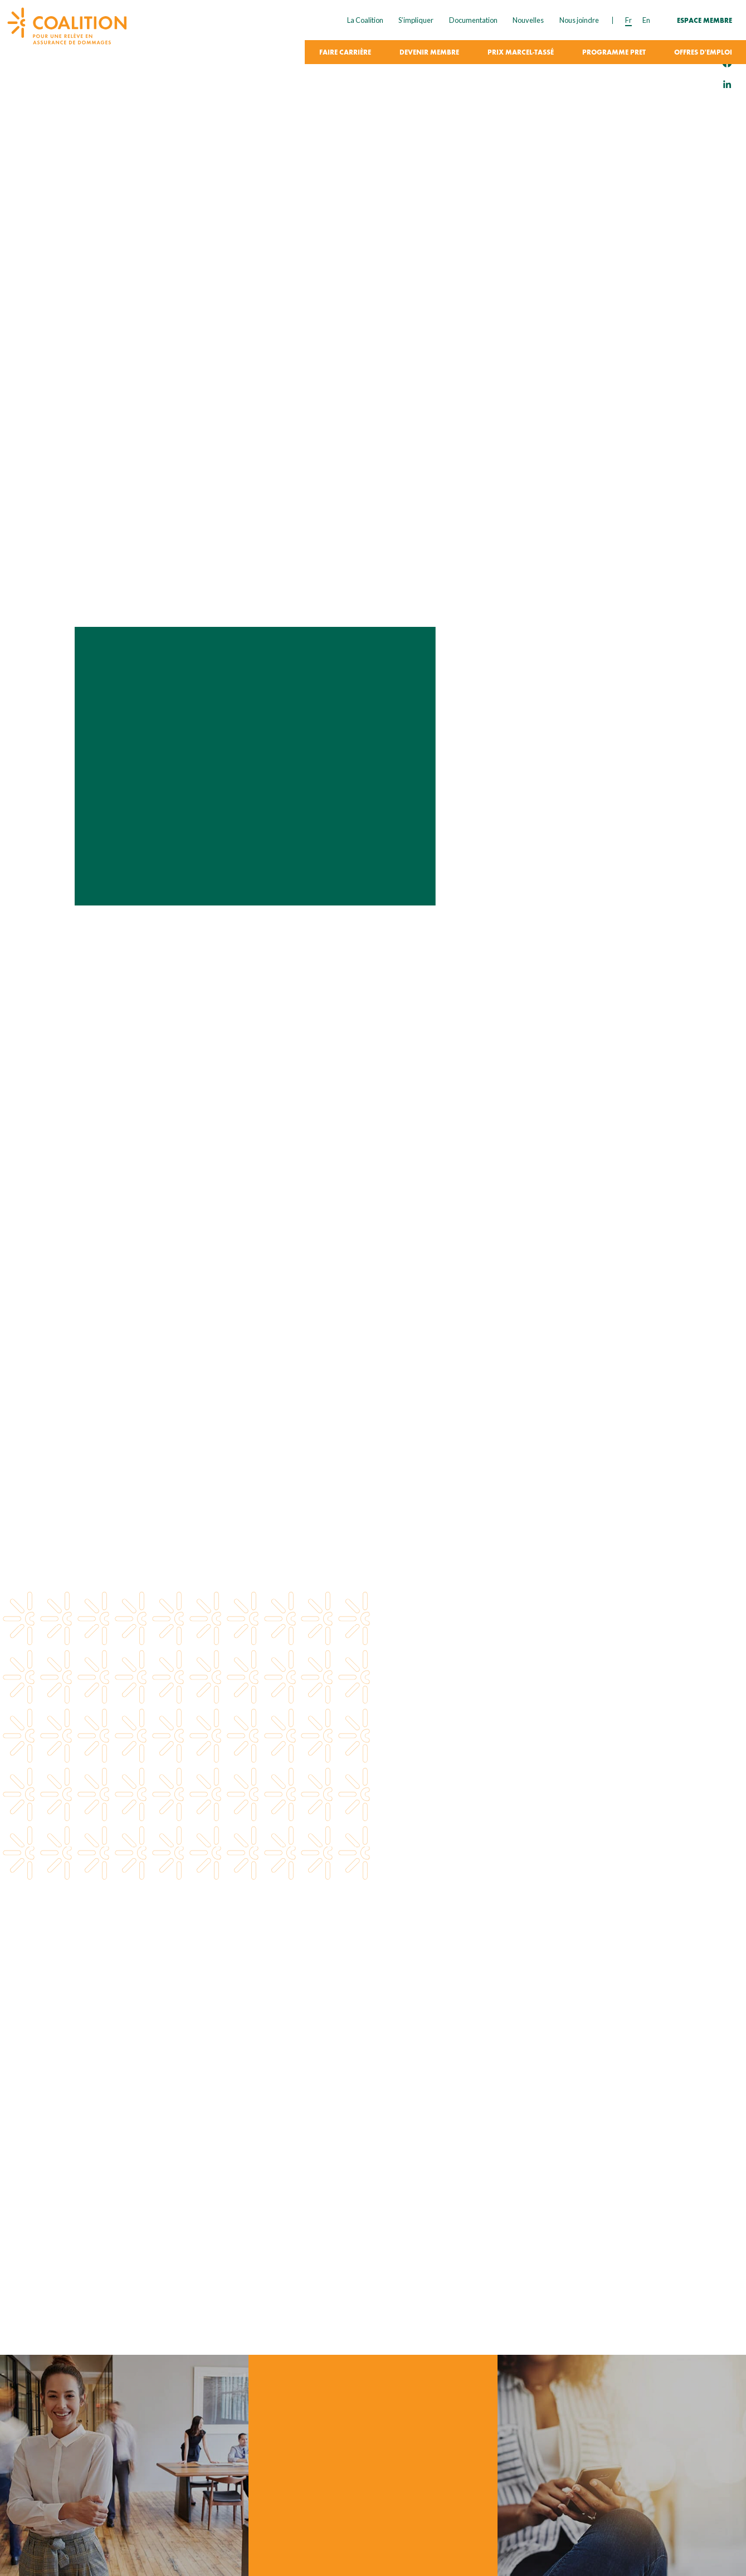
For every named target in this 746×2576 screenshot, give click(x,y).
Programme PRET (614, 53)
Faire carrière (345, 53)
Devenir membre (429, 53)
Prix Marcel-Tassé (520, 53)
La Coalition (365, 20)
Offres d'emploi (703, 53)
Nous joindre (579, 20)
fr (628, 20)
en (646, 20)
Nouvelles (528, 20)
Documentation (473, 20)
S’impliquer (415, 20)
